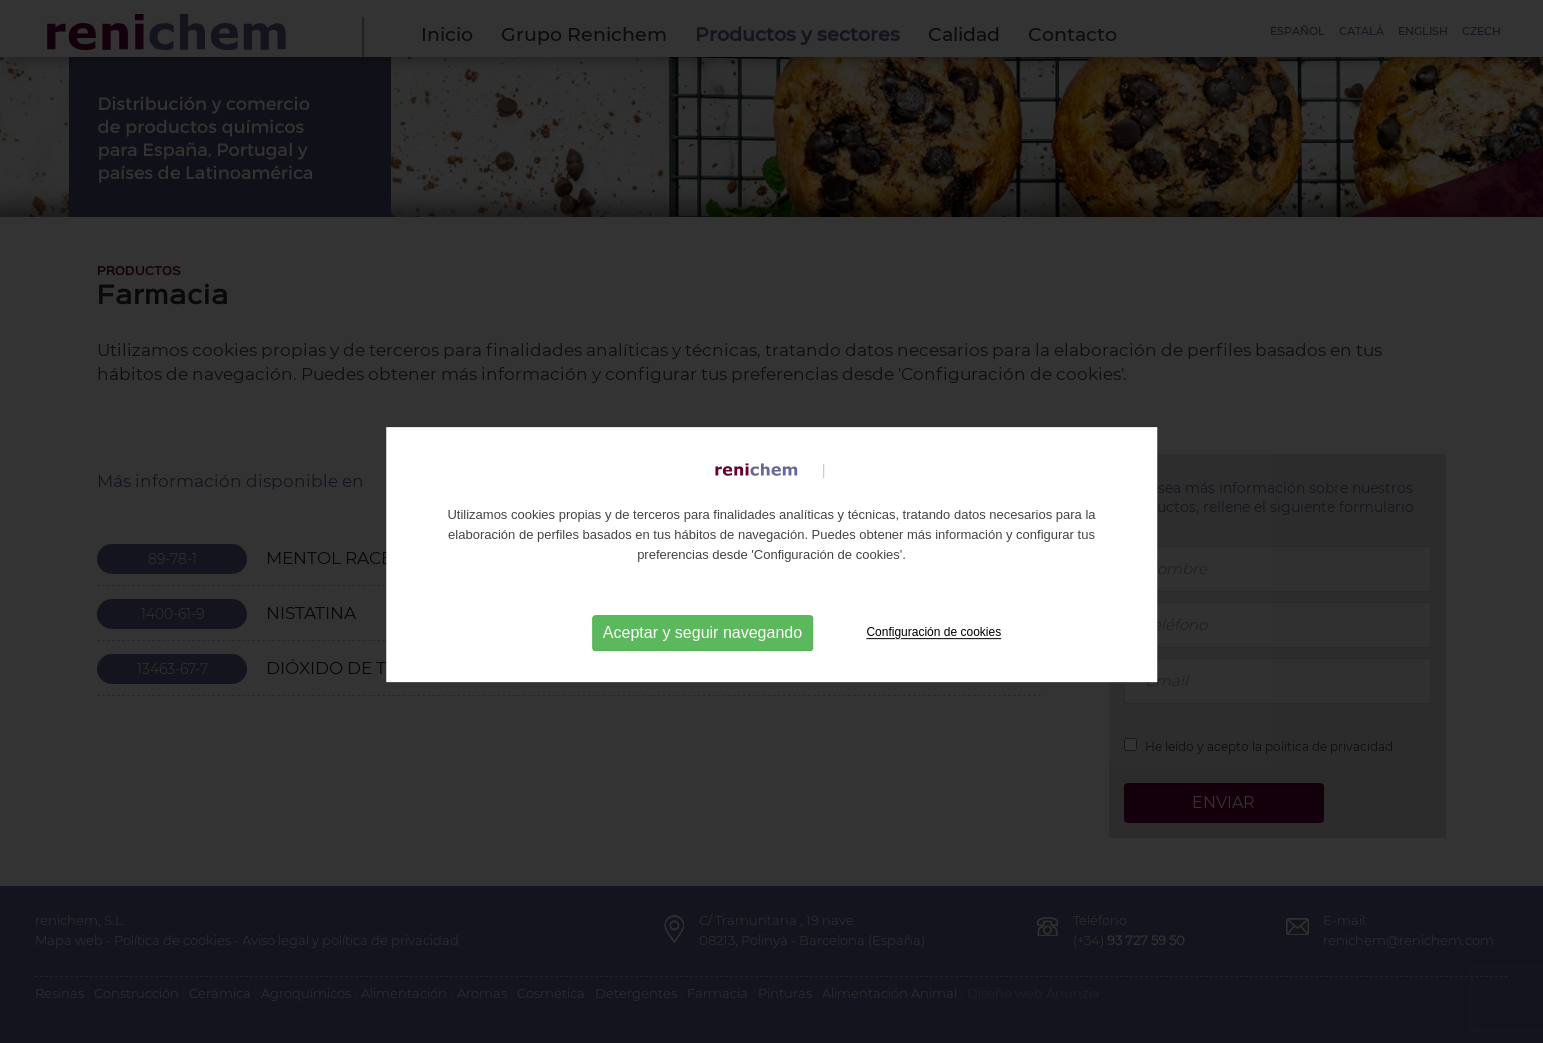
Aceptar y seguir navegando (702, 660)
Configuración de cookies (933, 660)
